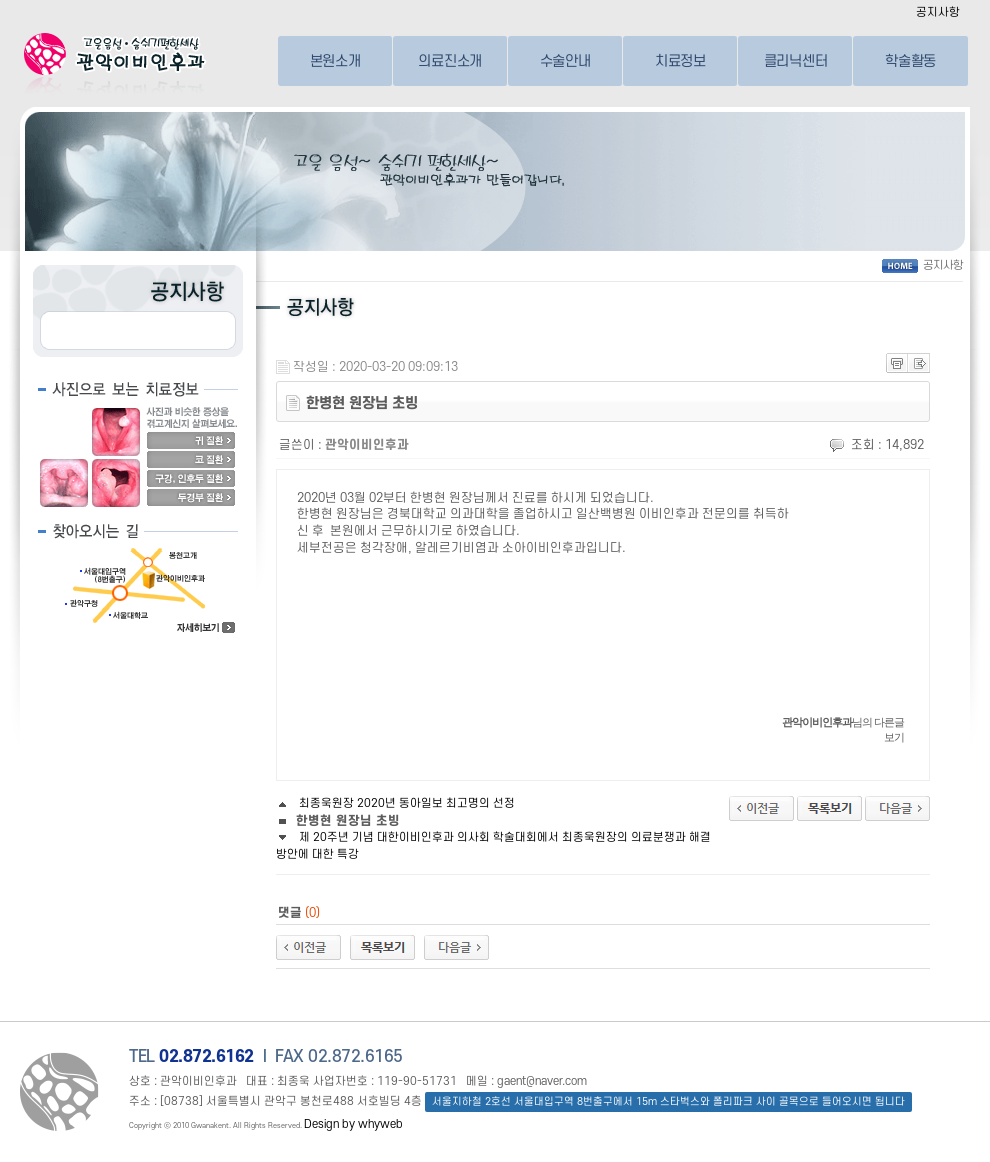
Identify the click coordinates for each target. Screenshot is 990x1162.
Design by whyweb (353, 1124)
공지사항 (938, 12)
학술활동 (910, 60)
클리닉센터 (796, 60)
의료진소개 (450, 60)
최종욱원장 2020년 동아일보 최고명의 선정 (395, 803)
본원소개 (335, 60)
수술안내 (565, 60)
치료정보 (680, 60)
